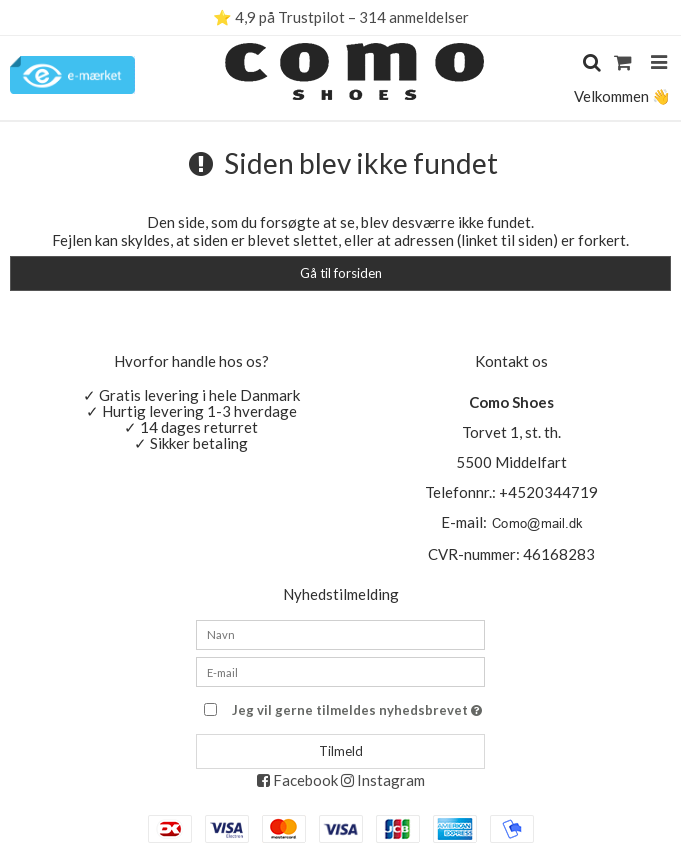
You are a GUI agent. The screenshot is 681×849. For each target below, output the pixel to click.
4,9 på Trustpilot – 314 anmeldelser (352, 17)
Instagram (383, 780)
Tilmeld (341, 751)
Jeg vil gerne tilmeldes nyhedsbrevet (358, 706)
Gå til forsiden (341, 273)
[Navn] (340, 632)
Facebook (297, 780)
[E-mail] (340, 670)
